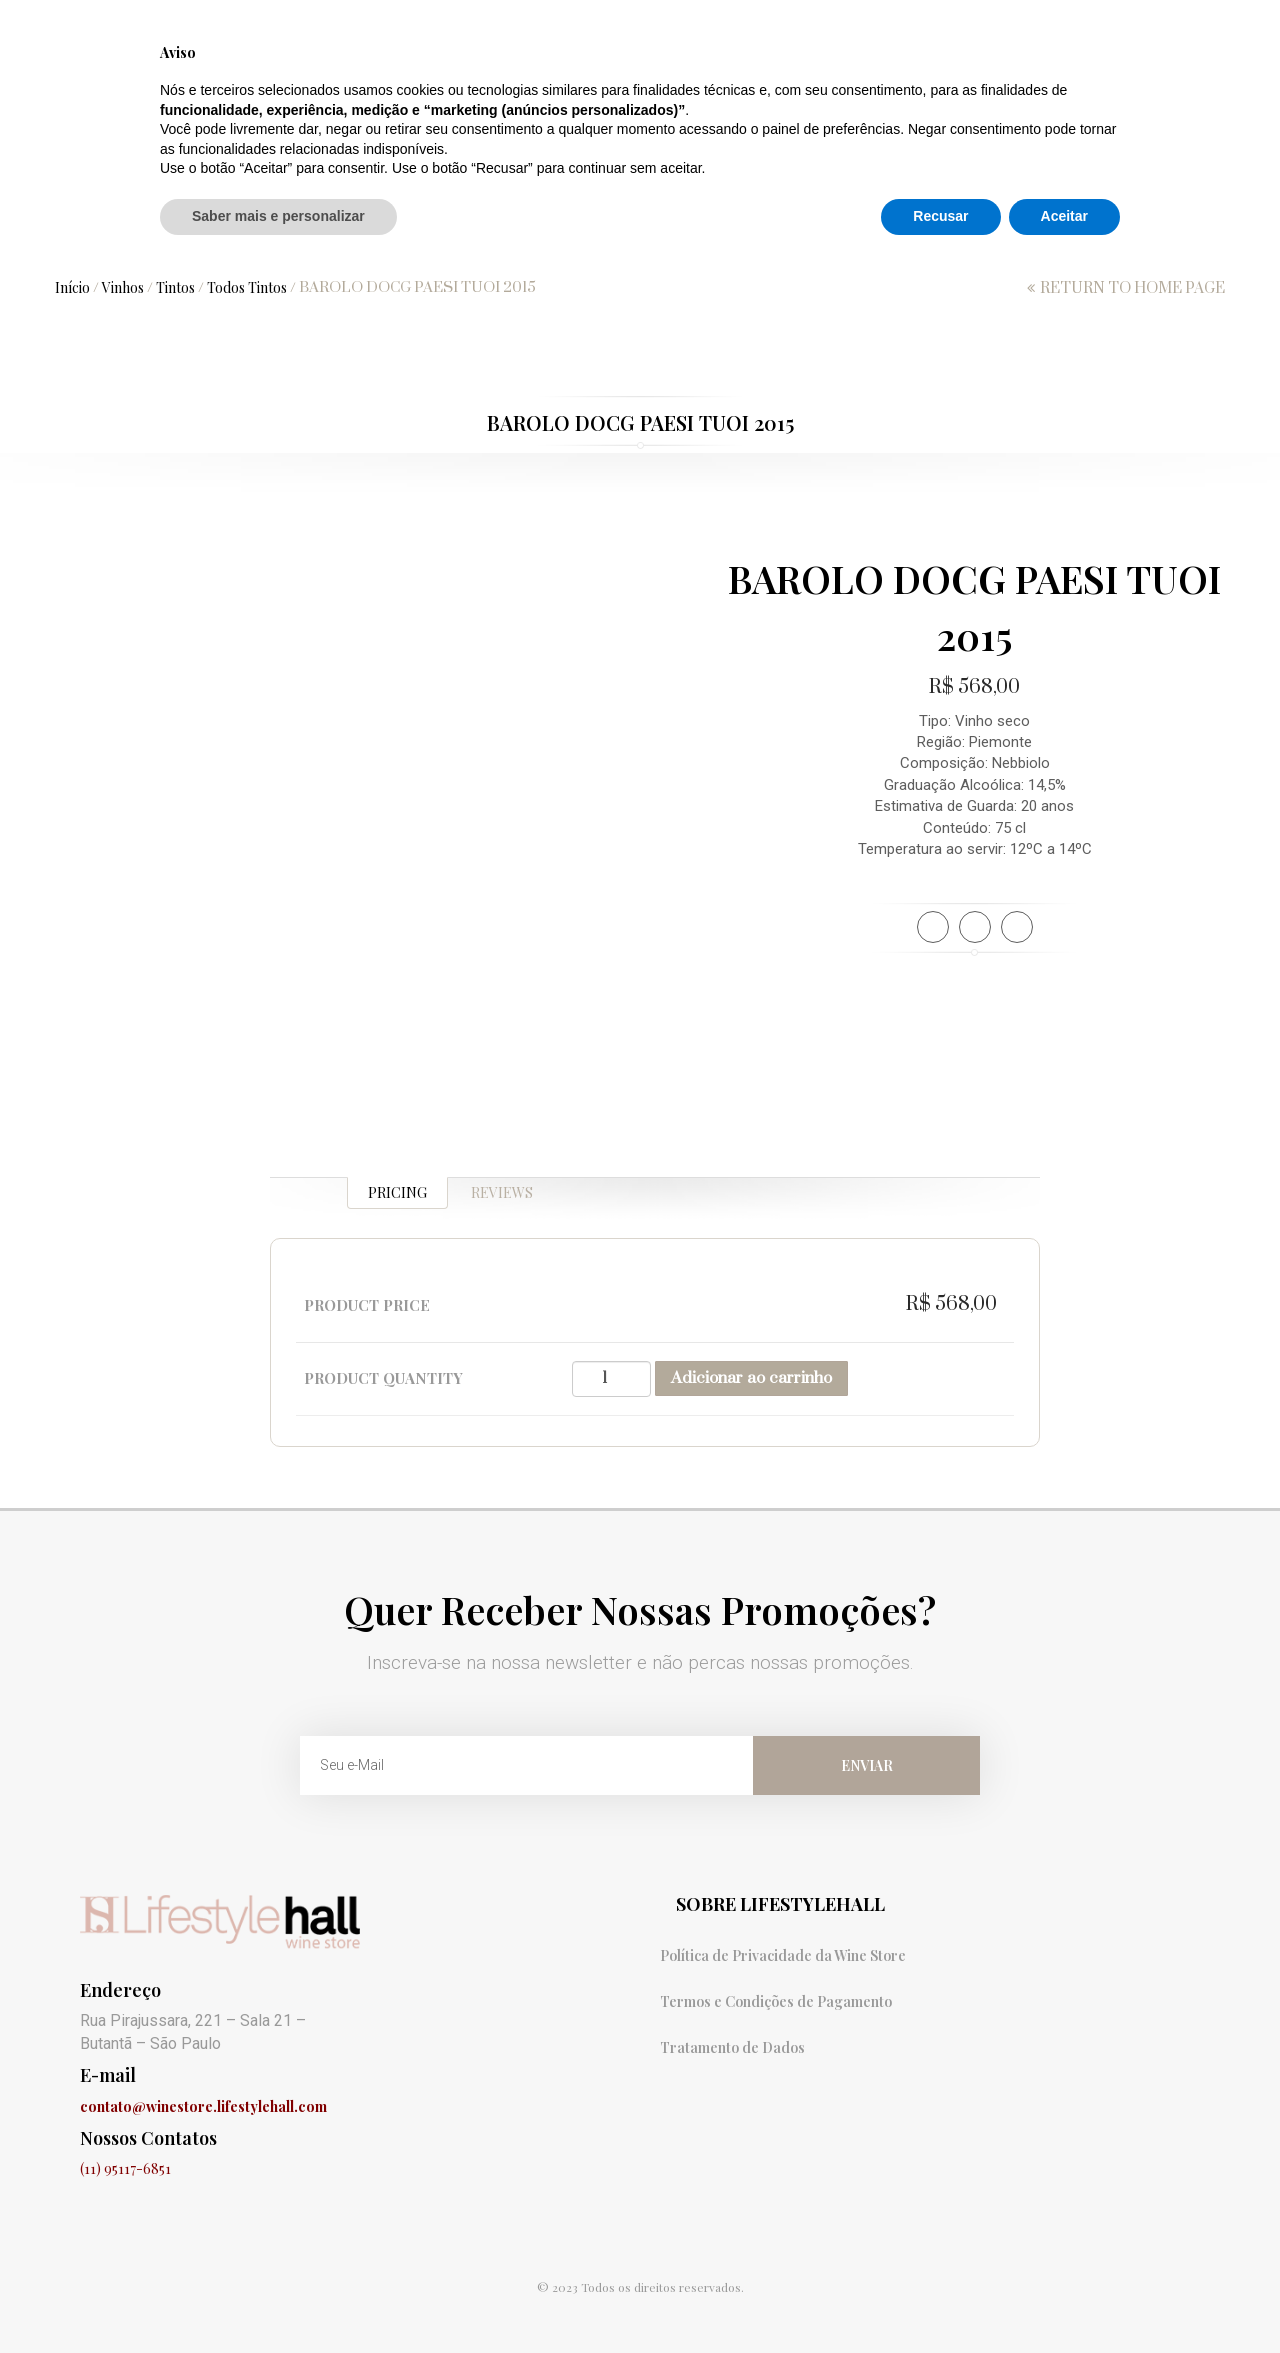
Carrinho (851, 22)
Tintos (175, 287)
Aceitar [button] (1064, 2298)
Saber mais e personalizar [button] (278, 2298)
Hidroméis (606, 221)
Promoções (275, 221)
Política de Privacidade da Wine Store (783, 1955)
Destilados (873, 221)
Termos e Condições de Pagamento (776, 2001)
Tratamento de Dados (732, 2047)
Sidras (493, 221)
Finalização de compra (995, 22)
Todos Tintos (247, 287)
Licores (996, 221)
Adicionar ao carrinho (751, 1378)
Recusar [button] (940, 2298)
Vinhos (395, 221)
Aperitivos (737, 221)
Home (161, 221)
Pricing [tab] (397, 1192)
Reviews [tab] (502, 1192)
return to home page (1132, 288)
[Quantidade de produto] (611, 1379)
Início (72, 287)
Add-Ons (1106, 221)
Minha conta (1150, 22)
